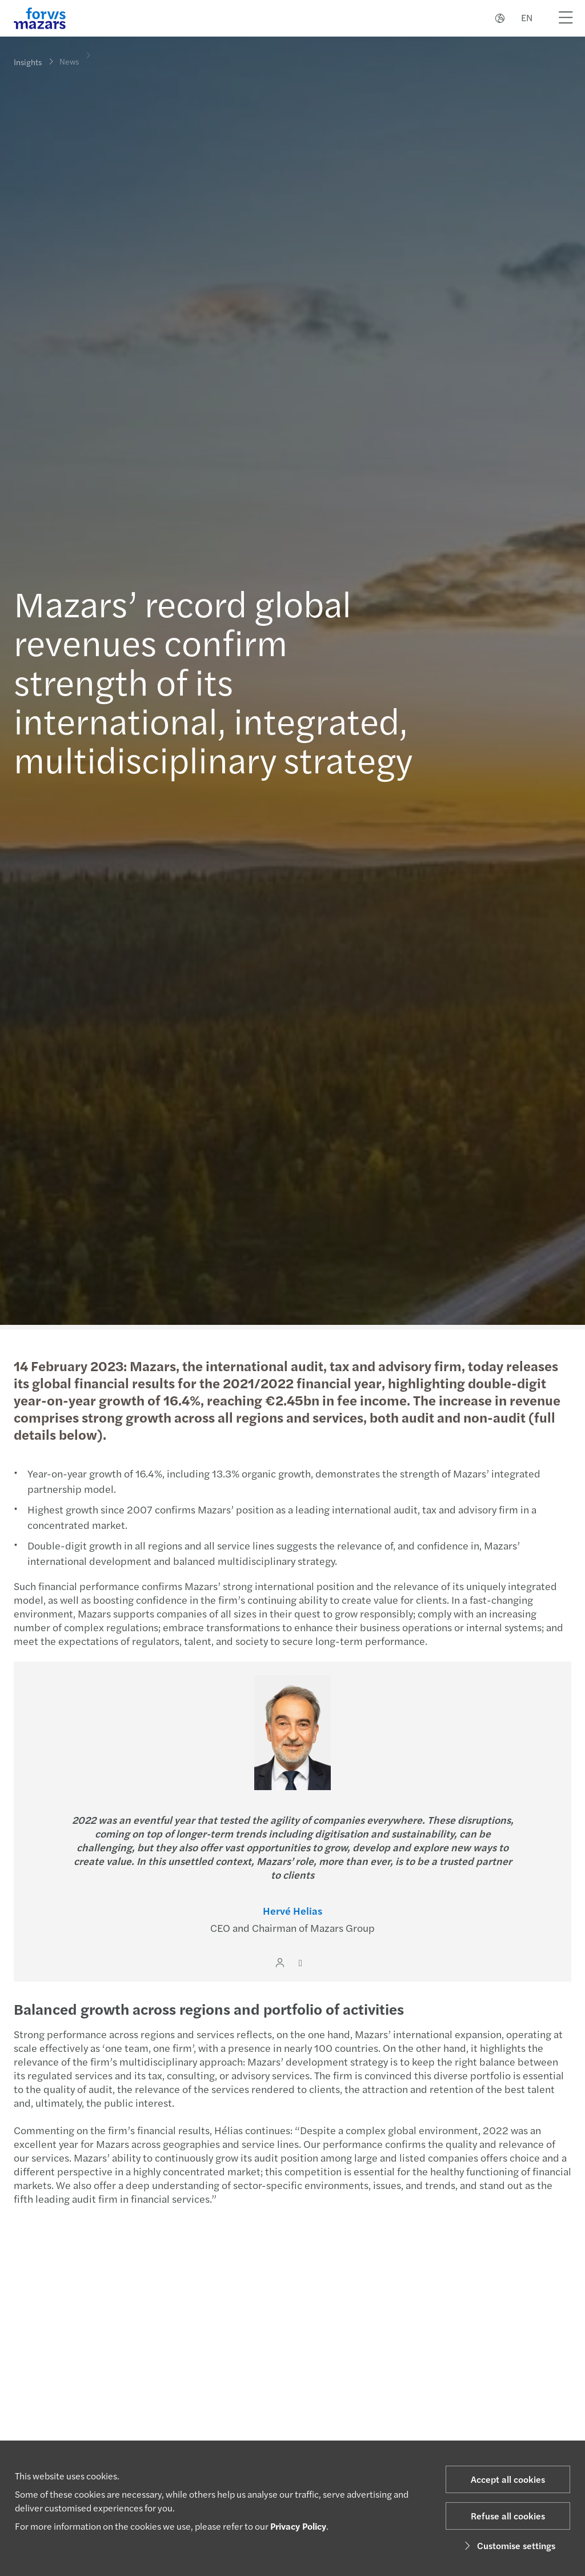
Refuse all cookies (508, 2515)
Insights (28, 61)
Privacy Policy (298, 2526)
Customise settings (508, 2545)
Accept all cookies (508, 2479)
